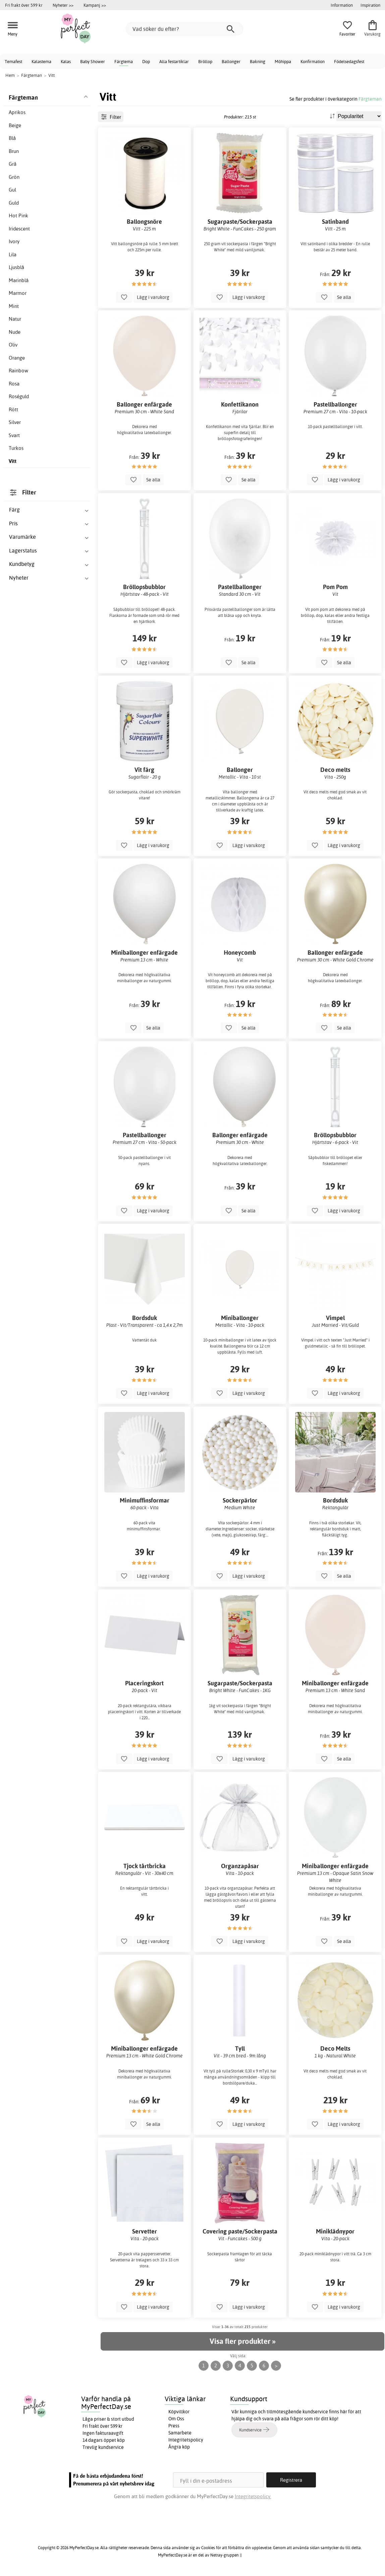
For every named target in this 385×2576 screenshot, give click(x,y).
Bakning (257, 61)
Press (173, 2426)
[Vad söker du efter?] (184, 29)
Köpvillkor (178, 2412)
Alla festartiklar (174, 61)
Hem (10, 75)
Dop (146, 61)
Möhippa (283, 61)
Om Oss (176, 2419)
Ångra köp (179, 2447)
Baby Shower (92, 61)
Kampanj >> (95, 5)
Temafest (13, 61)
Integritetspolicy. (253, 2496)
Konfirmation (312, 61)
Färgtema (123, 61)
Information (342, 5)
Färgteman (370, 99)
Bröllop (205, 61)
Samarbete (179, 2433)
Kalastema (41, 61)
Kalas (66, 61)
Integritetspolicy (185, 2440)
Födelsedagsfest (349, 61)
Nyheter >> (63, 5)
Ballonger (231, 61)
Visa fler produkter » (242, 2341)
